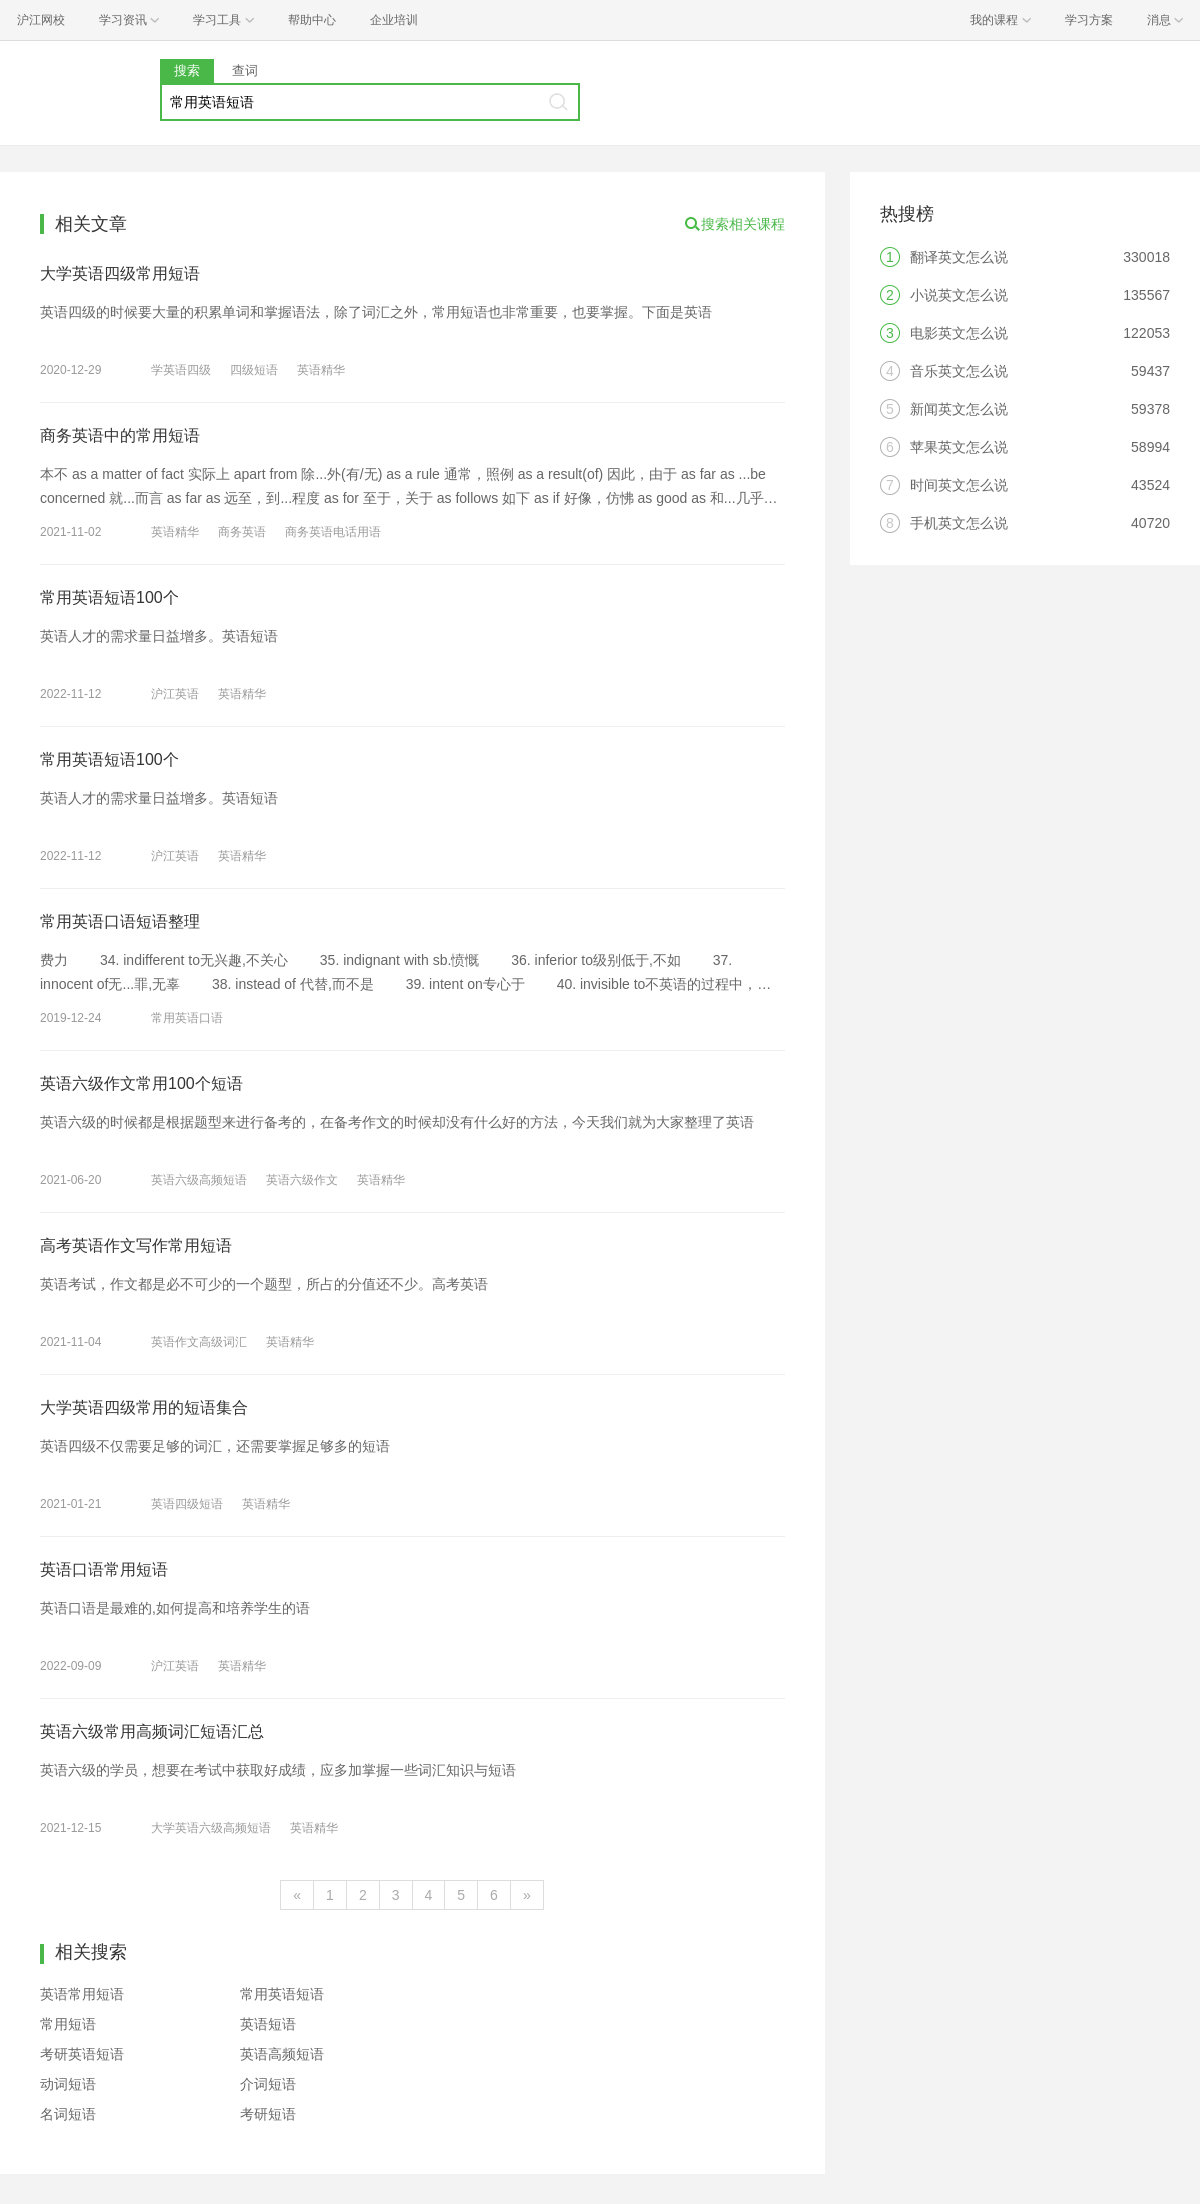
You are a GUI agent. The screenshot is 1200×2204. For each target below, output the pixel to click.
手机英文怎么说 (959, 523)
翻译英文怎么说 (959, 257)
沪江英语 (175, 694)
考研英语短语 (82, 2054)
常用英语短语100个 (109, 597)
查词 (245, 70)
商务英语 (242, 532)
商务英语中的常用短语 (120, 435)
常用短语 (68, 2024)
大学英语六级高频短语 (211, 1828)
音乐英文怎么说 (959, 371)
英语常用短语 (82, 1994)
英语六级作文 (302, 1180)
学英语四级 (181, 370)
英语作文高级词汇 (199, 1342)
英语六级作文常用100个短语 (141, 1083)
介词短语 (268, 2084)
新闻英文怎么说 (959, 409)
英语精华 (321, 370)
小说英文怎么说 (959, 295)
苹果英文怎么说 (959, 447)
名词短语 (68, 2114)
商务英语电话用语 (333, 532)
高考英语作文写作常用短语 (136, 1245)
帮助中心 (312, 20)
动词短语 (68, 2084)
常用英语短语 (282, 1994)
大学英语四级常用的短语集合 (144, 1407)
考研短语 (268, 2114)
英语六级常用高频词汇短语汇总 (152, 1731)
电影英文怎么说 (959, 333)
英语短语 (268, 2024)
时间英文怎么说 (959, 485)
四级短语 (254, 370)
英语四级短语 (187, 1504)
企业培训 (394, 20)
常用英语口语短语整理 (120, 921)
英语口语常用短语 (104, 1569)
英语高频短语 (282, 2054)
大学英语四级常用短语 (120, 273)
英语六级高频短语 (199, 1180)
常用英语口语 (187, 1018)
